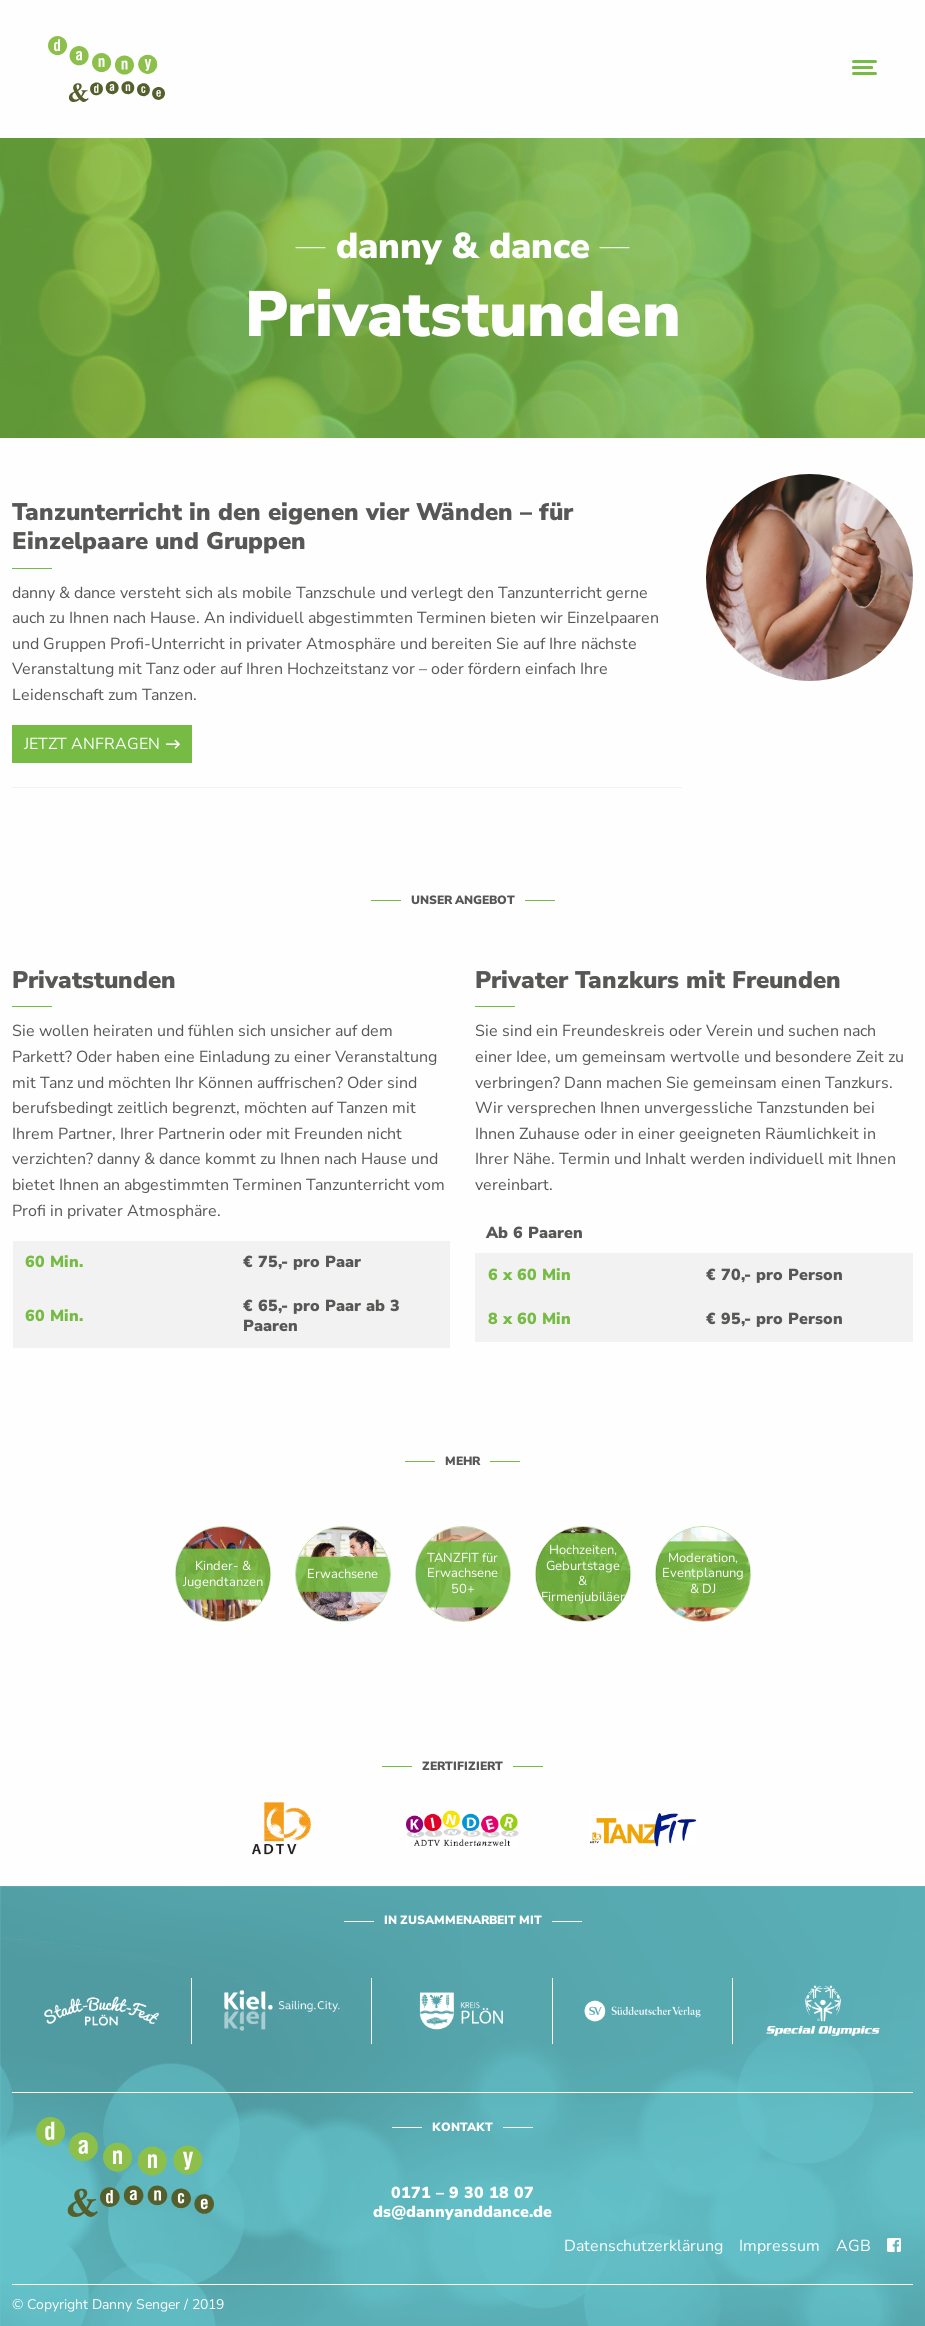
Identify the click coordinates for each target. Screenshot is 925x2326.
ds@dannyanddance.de (462, 2212)
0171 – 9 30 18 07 (462, 2193)
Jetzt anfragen (92, 744)
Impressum (779, 2246)
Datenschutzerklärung (643, 2246)
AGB (853, 2246)
